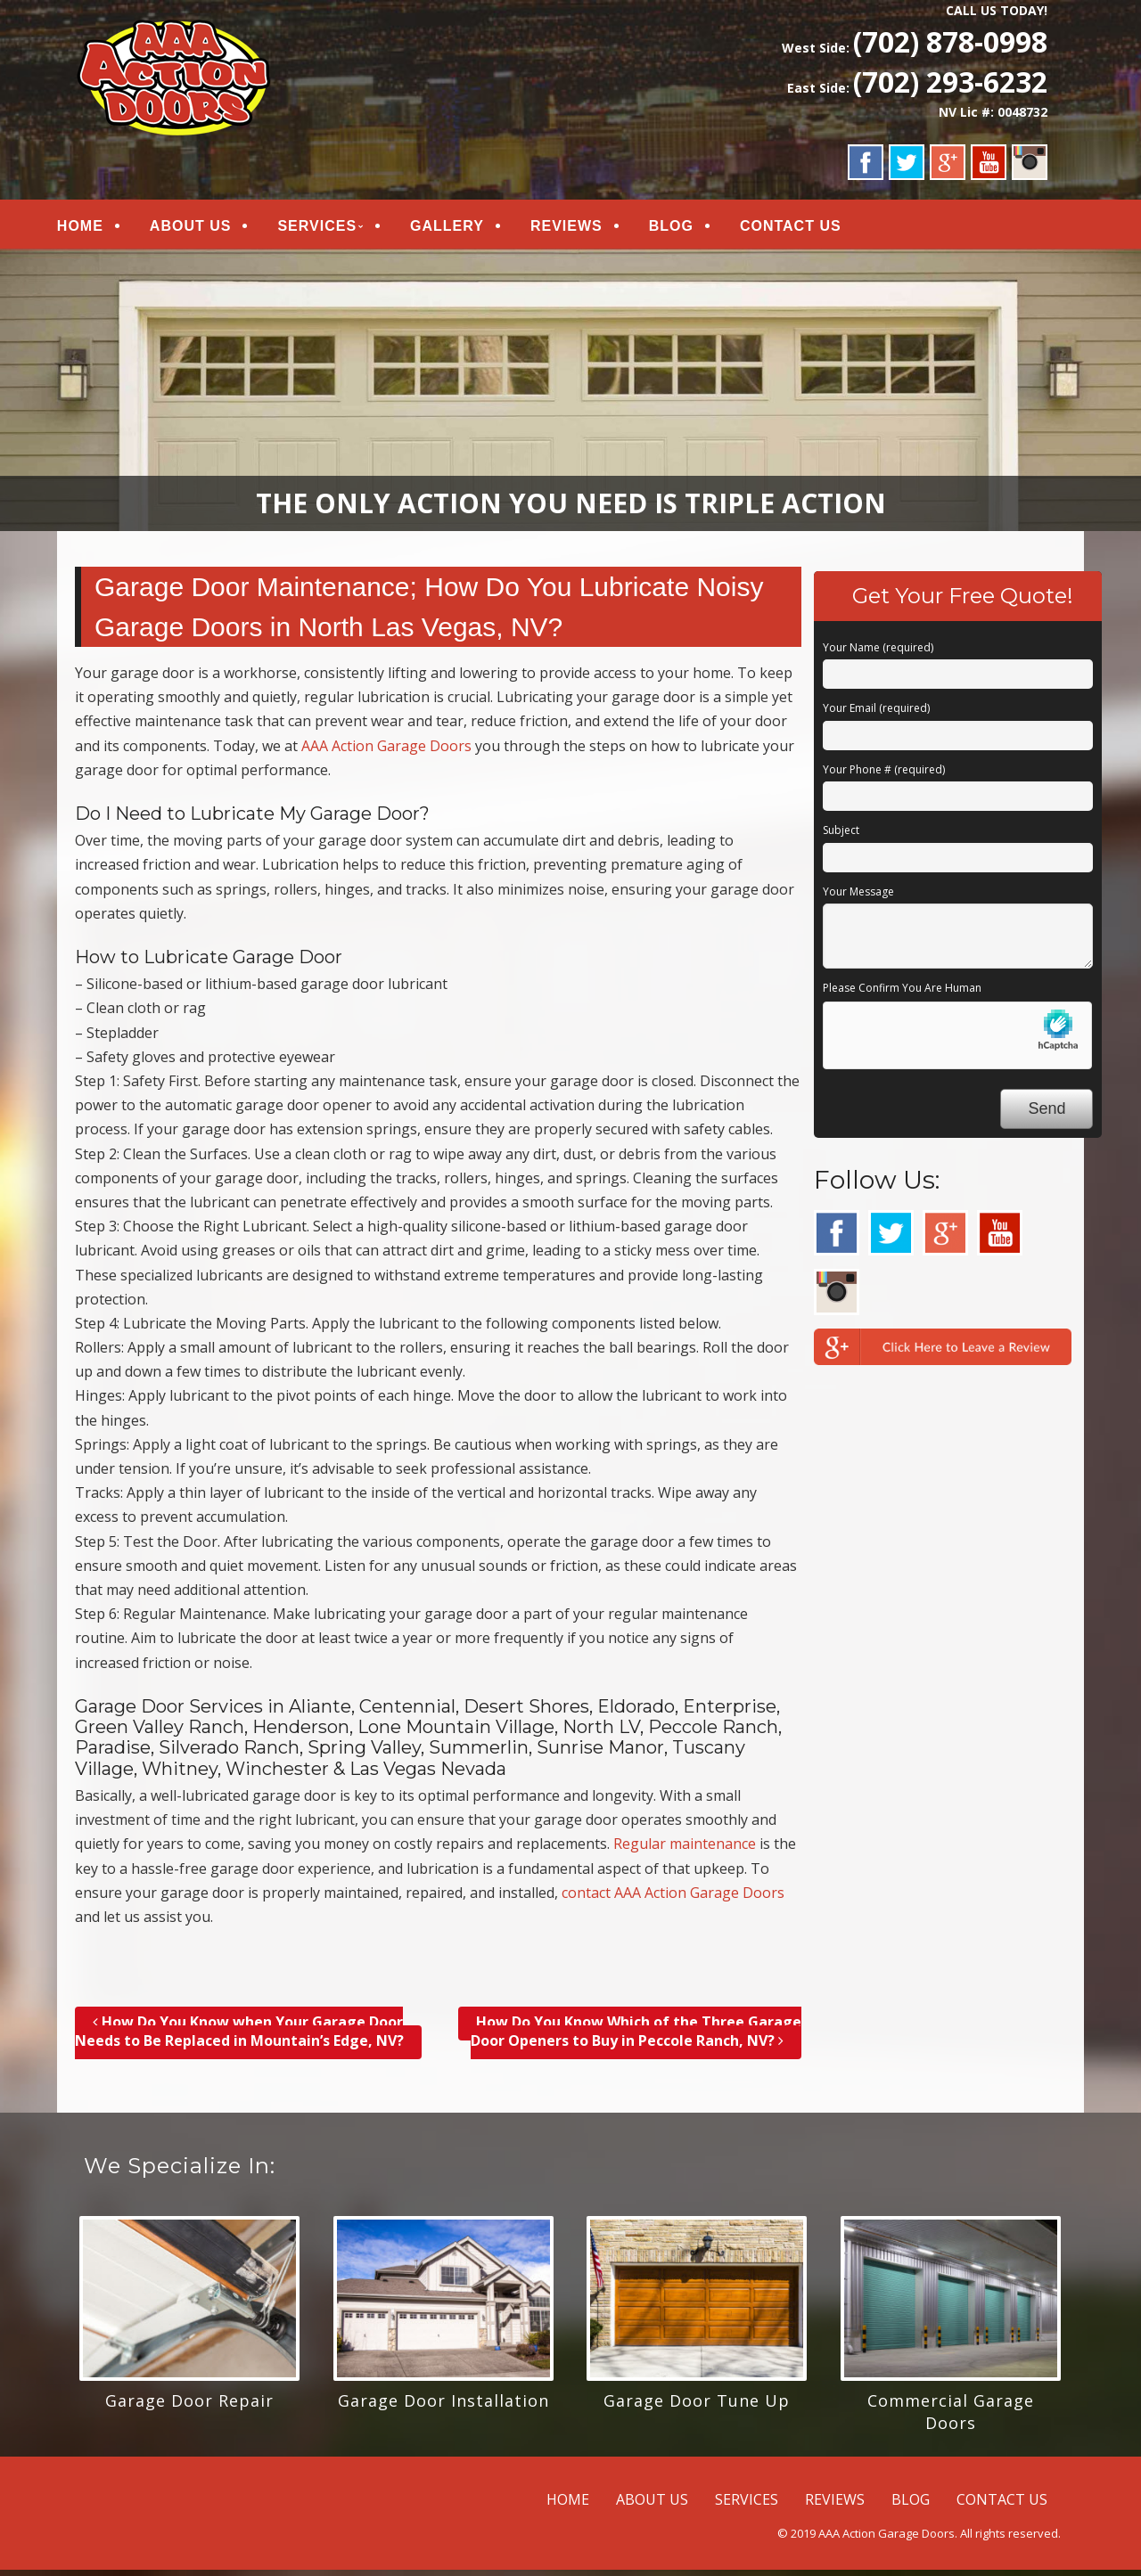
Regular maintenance (684, 1850)
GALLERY (467, 228)
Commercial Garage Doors (950, 2418)
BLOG (691, 228)
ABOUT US (210, 228)
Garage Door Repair (189, 2406)
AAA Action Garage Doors (386, 751)
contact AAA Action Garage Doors (673, 1899)
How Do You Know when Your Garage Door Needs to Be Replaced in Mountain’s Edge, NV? (239, 2037)
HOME (100, 228)
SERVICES (337, 228)
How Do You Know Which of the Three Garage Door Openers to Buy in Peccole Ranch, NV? (636, 2037)
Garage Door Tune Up (696, 2406)
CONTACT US (810, 228)
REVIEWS (586, 228)
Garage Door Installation (443, 2406)
